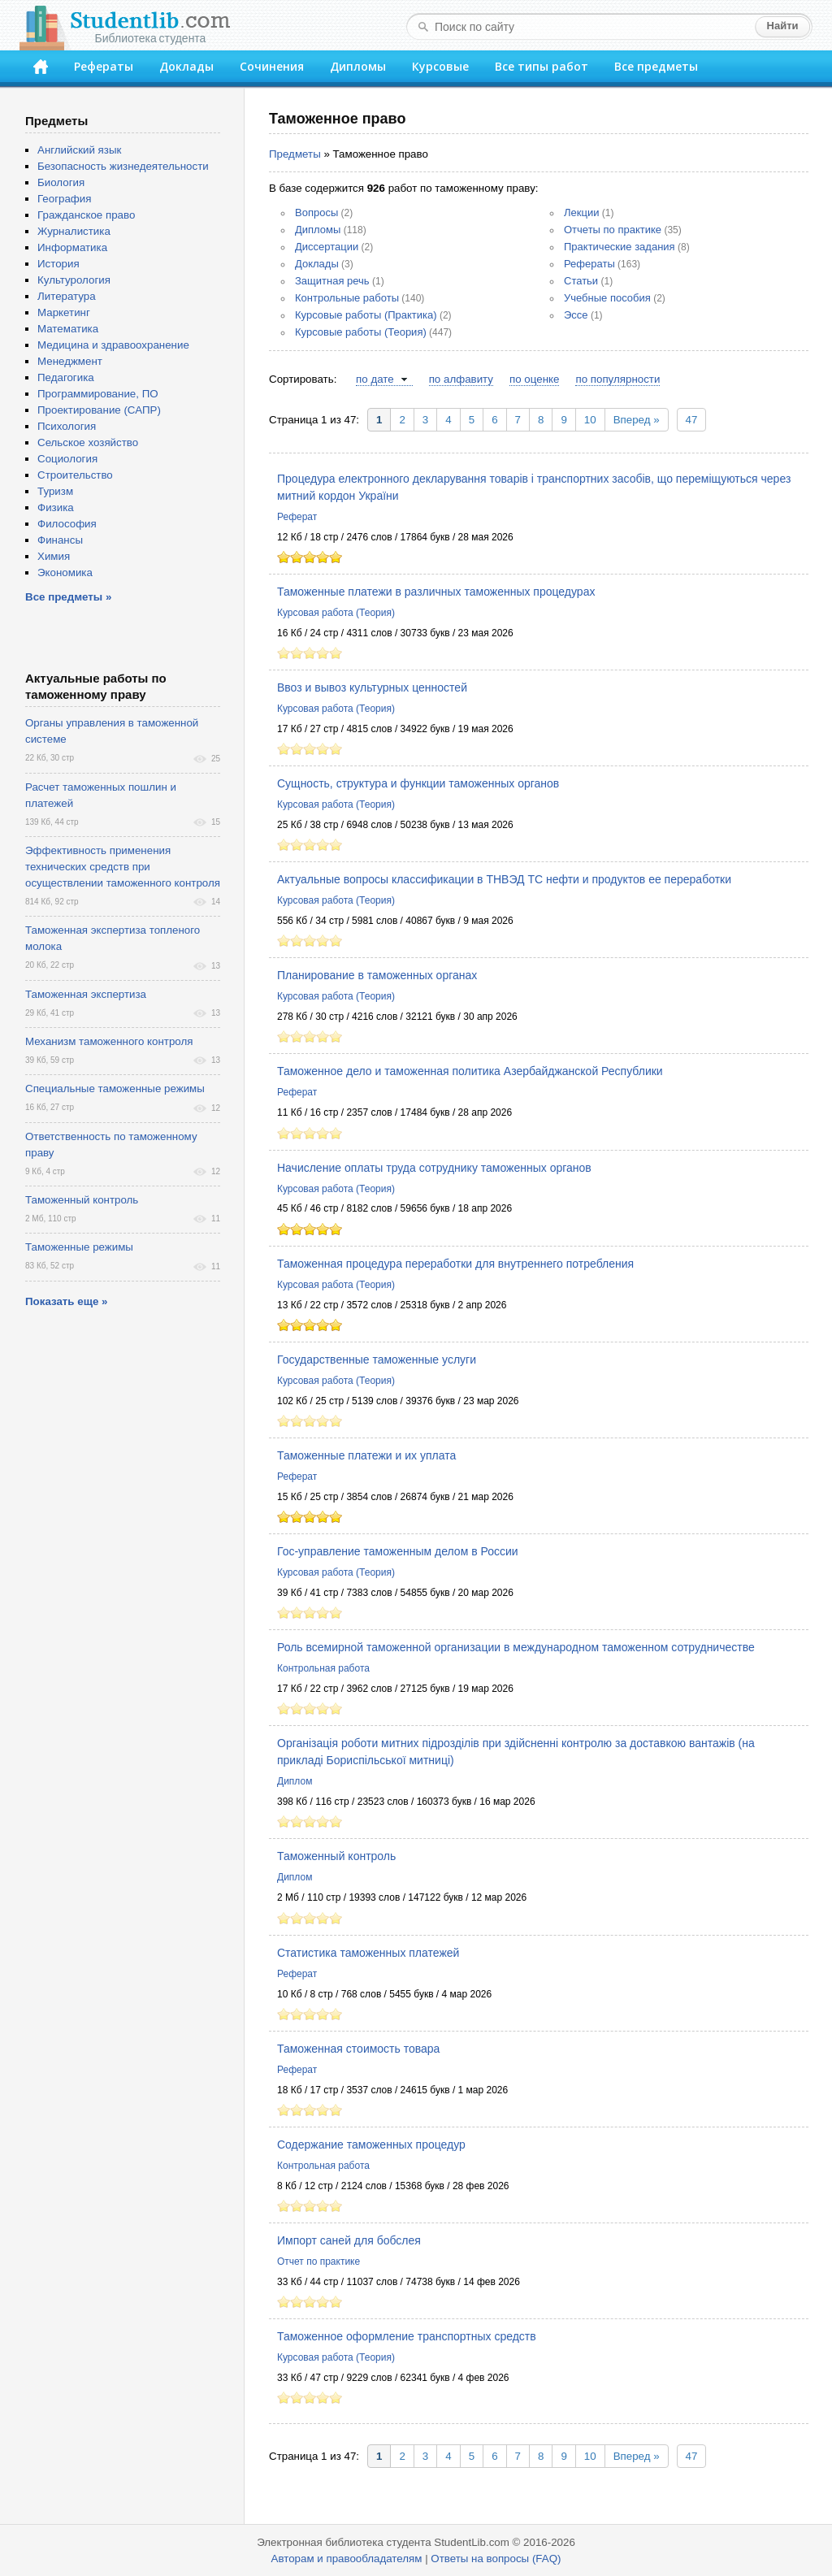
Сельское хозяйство (87, 442)
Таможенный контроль (336, 1856)
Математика (67, 329)
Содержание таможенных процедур (371, 2144)
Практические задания (619, 247)
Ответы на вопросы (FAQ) (496, 2558)
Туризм (55, 491)
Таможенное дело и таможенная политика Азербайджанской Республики (470, 1071)
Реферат (297, 517)
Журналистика (73, 231)
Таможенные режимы (79, 1247)
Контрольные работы (347, 298)
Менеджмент (69, 361)
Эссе (576, 315)
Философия (67, 524)
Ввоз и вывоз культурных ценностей (372, 687)
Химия (53, 556)
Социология (67, 459)
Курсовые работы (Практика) (366, 315)
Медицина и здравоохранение (113, 345)
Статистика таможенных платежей (368, 1952)
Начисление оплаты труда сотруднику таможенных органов (434, 1167)
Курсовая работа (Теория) (336, 612)
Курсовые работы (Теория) (361, 332)
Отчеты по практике (612, 229)
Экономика (65, 572)
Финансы (60, 540)
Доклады (186, 66)
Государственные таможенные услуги (376, 1359)
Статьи (581, 281)
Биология (60, 182)
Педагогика (65, 377)
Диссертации (326, 247)
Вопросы (316, 212)
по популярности (617, 379)
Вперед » (636, 420)
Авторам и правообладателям (346, 2558)
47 (692, 420)
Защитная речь (332, 281)
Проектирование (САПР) (99, 410)
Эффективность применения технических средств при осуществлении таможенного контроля (122, 866)
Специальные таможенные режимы (115, 1088)
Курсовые (440, 66)
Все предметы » (68, 597)
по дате (375, 379)
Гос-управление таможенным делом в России (397, 1551)
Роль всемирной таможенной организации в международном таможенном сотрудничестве (516, 1647)
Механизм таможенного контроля (109, 1041)
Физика (55, 507)
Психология (66, 426)
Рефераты (103, 66)
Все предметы (656, 66)
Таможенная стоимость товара (358, 2048)
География (64, 199)
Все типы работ (541, 66)
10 (590, 420)
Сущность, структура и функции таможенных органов (418, 783)
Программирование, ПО (97, 394)
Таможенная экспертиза (85, 994)
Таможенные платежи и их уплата (366, 1455)
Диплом (294, 1781)
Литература (66, 296)
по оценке (534, 379)
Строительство (75, 475)
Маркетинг (63, 312)
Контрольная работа (323, 1668)
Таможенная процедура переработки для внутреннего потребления (455, 1263)
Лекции (581, 212)
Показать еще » (66, 1301)
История (58, 264)
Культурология (73, 280)
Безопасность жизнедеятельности (123, 166)
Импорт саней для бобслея (349, 2240)
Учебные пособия (607, 298)
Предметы (295, 154)
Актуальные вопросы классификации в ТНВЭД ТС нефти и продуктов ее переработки (504, 879)
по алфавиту (461, 379)
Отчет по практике (318, 2261)
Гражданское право (86, 215)
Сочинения (272, 66)
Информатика (72, 247)
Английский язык (79, 150)
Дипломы (358, 66)
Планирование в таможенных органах (377, 975)
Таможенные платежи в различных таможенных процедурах (436, 591)
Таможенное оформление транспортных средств (406, 2336)
